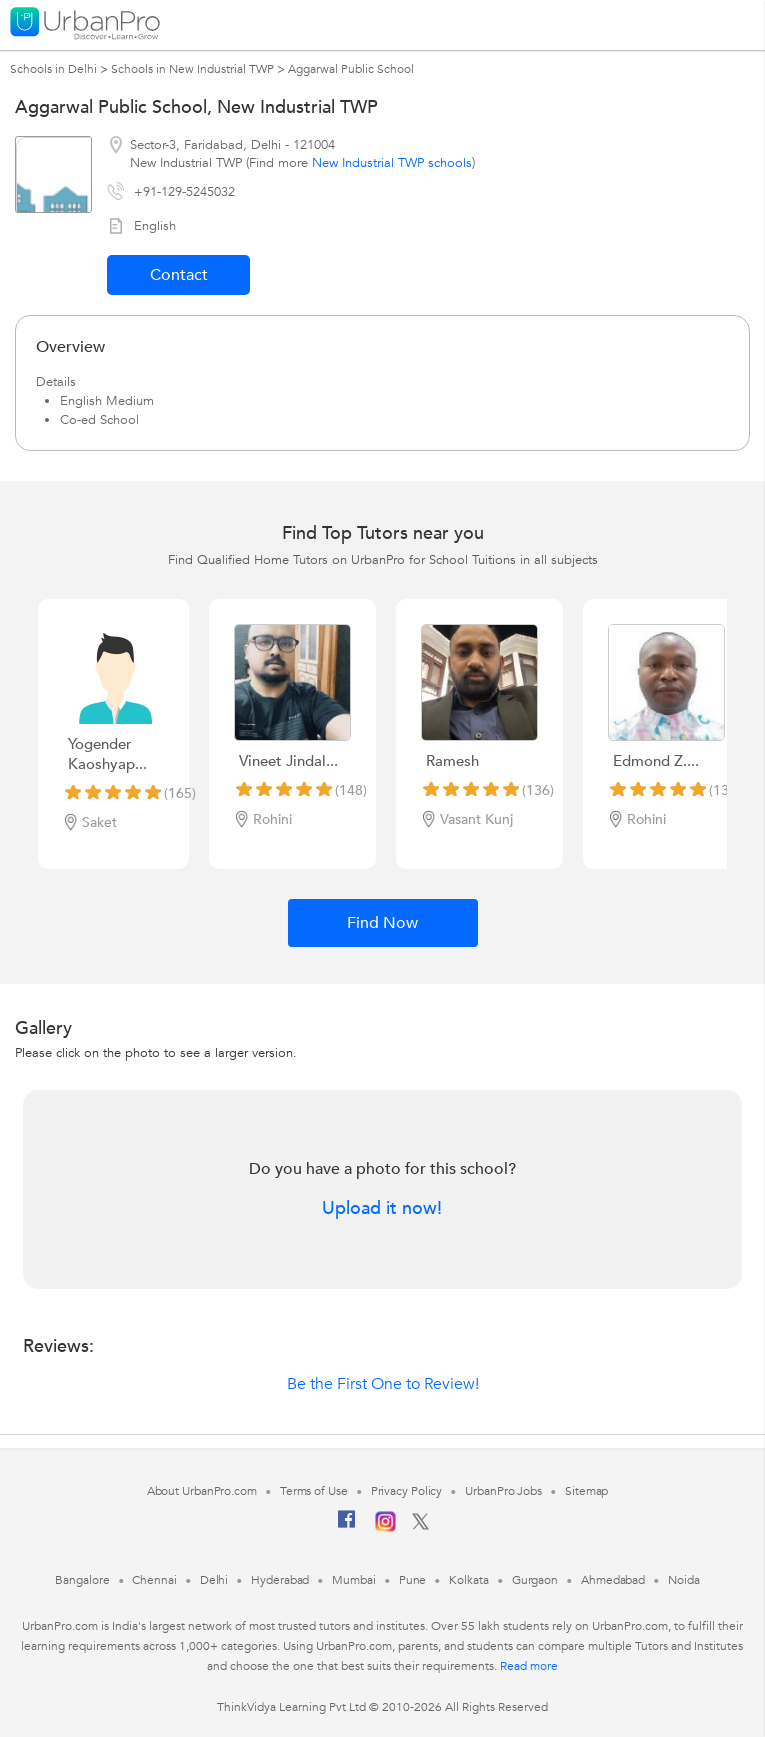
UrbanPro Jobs (503, 1491)
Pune (413, 1580)
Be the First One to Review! (383, 1384)
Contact (179, 275)
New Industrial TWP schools (392, 163)
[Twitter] (420, 1526)
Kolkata (468, 1580)
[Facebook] (347, 1527)
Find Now (382, 923)
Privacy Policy (407, 1491)
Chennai (154, 1580)
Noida (684, 1580)
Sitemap (586, 1491)
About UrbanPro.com (202, 1491)
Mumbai (353, 1580)
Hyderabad (280, 1580)
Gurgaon (535, 1580)
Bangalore (82, 1580)
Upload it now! (382, 1209)
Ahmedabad (613, 1580)
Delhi (214, 1580)
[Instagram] (385, 1528)
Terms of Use (314, 1491)
